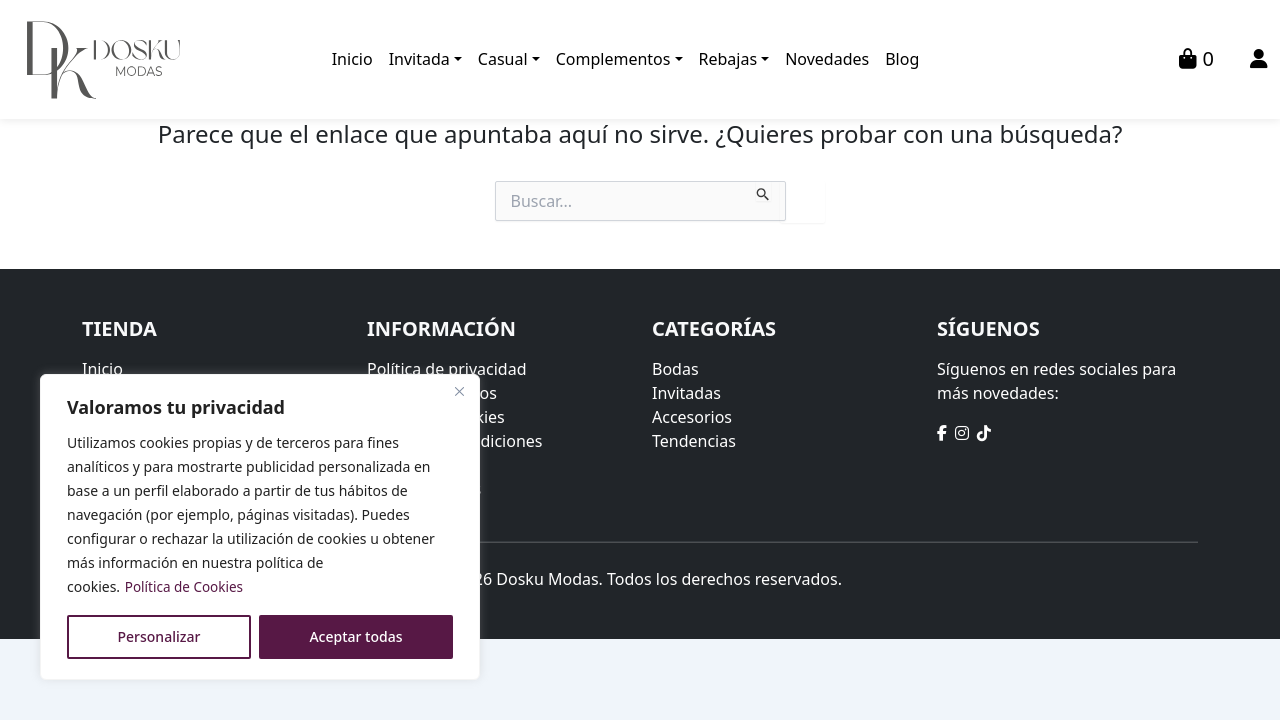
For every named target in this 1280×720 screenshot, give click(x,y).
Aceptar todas (355, 636)
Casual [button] (503, 60)
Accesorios (692, 417)
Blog (902, 60)
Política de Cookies (186, 586)
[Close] (459, 391)
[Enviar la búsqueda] (763, 191)
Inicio (352, 60)
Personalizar (159, 636)
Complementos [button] (613, 60)
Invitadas (686, 393)
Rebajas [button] (728, 60)
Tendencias (694, 441)
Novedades (827, 60)
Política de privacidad (447, 369)
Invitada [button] (419, 60)
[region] (260, 527)
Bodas (675, 369)
